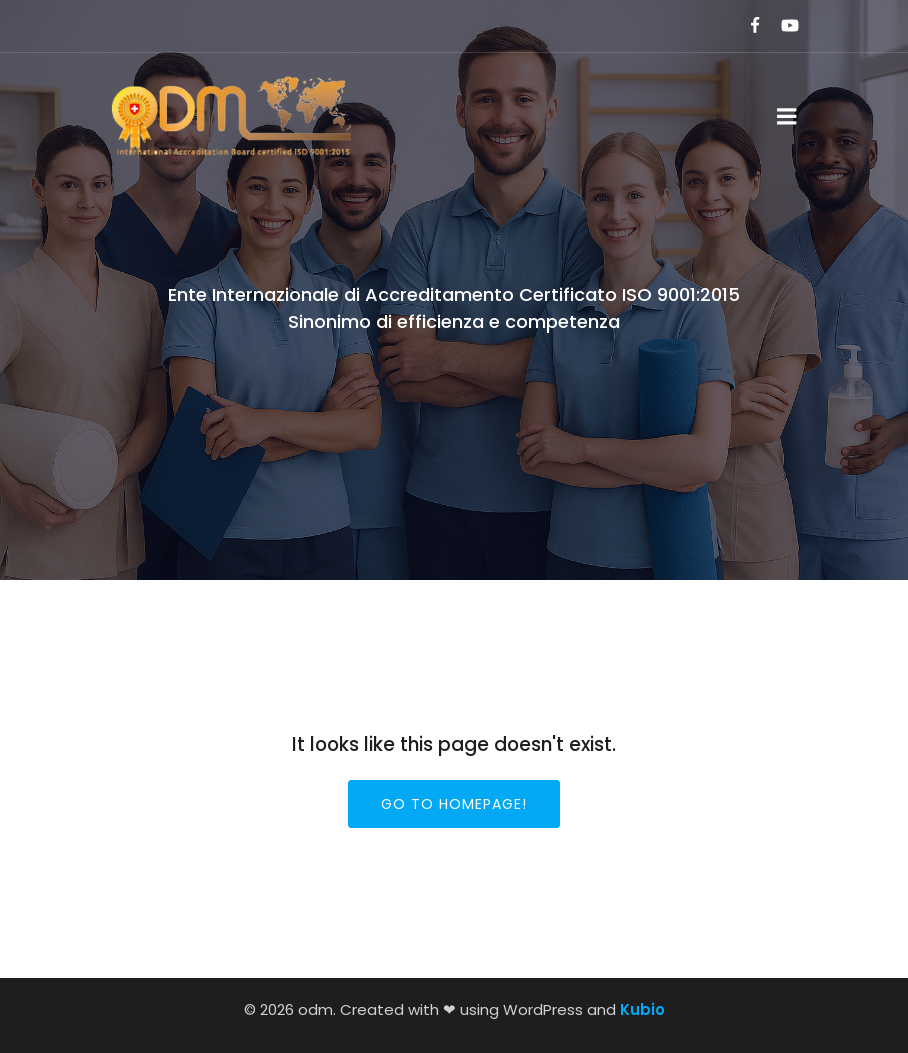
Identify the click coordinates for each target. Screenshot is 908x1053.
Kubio (642, 1009)
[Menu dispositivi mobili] (787, 117)
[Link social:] (746, 26)
